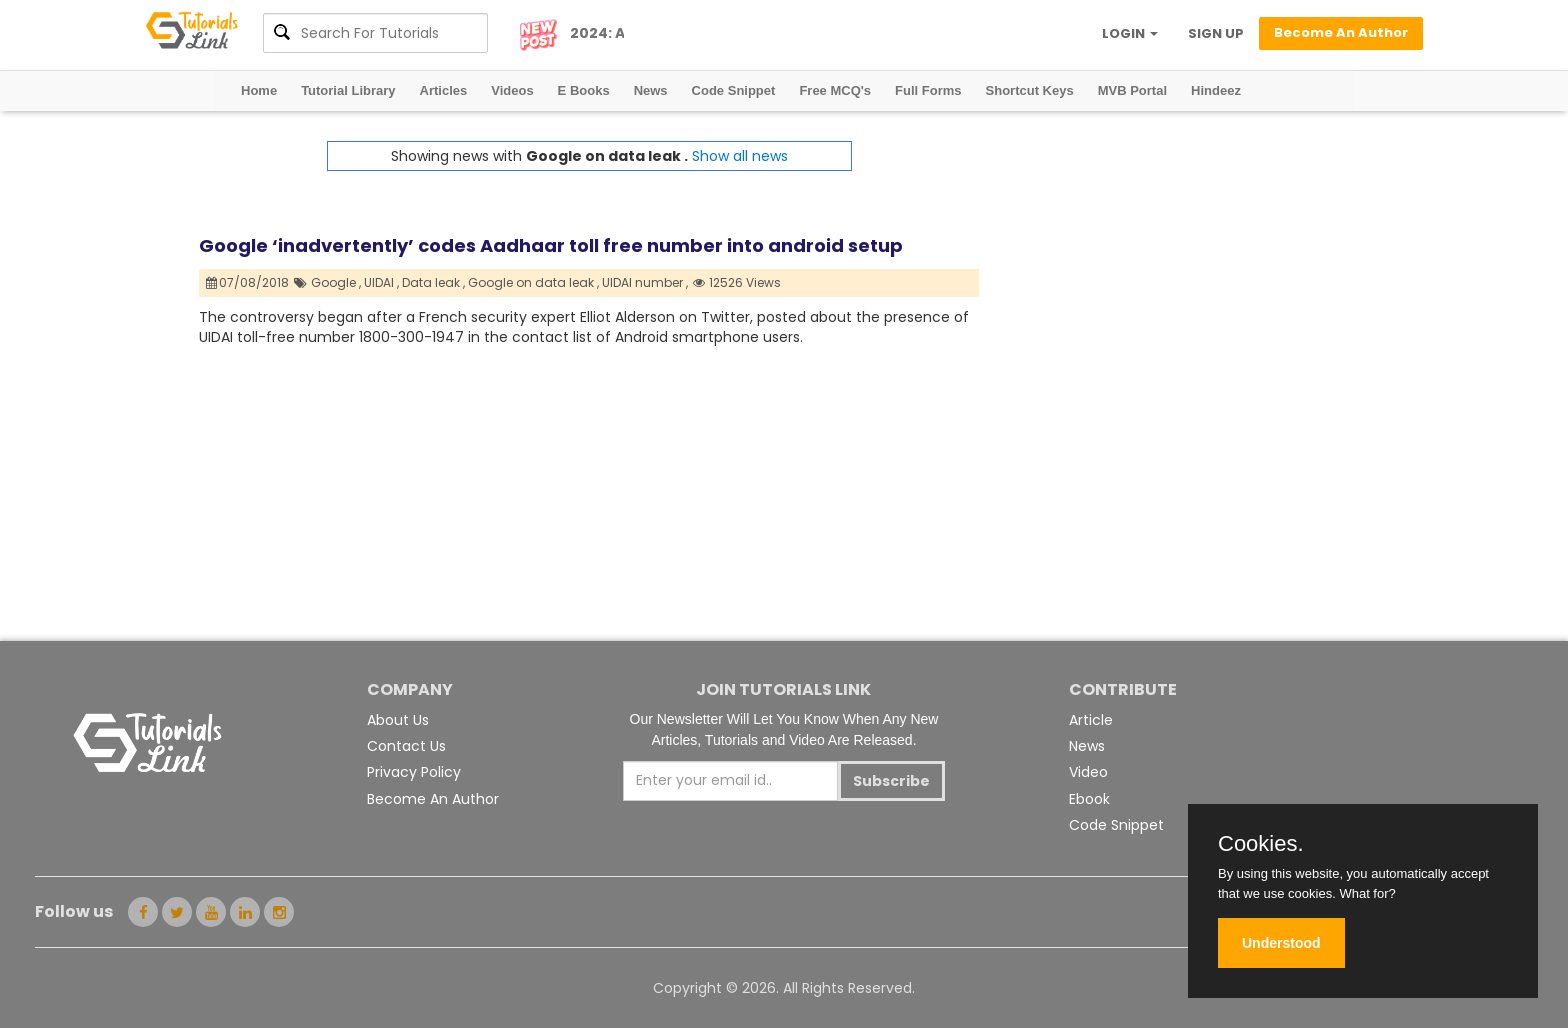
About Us (398, 720)
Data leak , (433, 282)
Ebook (1089, 799)
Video (1088, 772)
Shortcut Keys (1030, 90)
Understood (1281, 943)
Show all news (740, 156)
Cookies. (1261, 844)
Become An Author (433, 799)
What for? (1367, 893)
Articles (444, 90)
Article (1091, 720)
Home (259, 90)
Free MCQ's (835, 90)
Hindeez (1216, 90)
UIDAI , (381, 282)
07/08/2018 (248, 282)
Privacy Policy (414, 772)
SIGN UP (1216, 33)
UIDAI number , (645, 282)
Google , (336, 282)
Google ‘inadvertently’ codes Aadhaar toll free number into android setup (551, 245)
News (651, 90)
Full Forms (928, 90)
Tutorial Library (348, 90)
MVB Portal (1132, 90)
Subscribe (891, 781)
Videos (512, 90)
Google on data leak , (533, 282)
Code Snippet (734, 90)
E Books (584, 90)
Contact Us (406, 746)
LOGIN (1130, 33)
